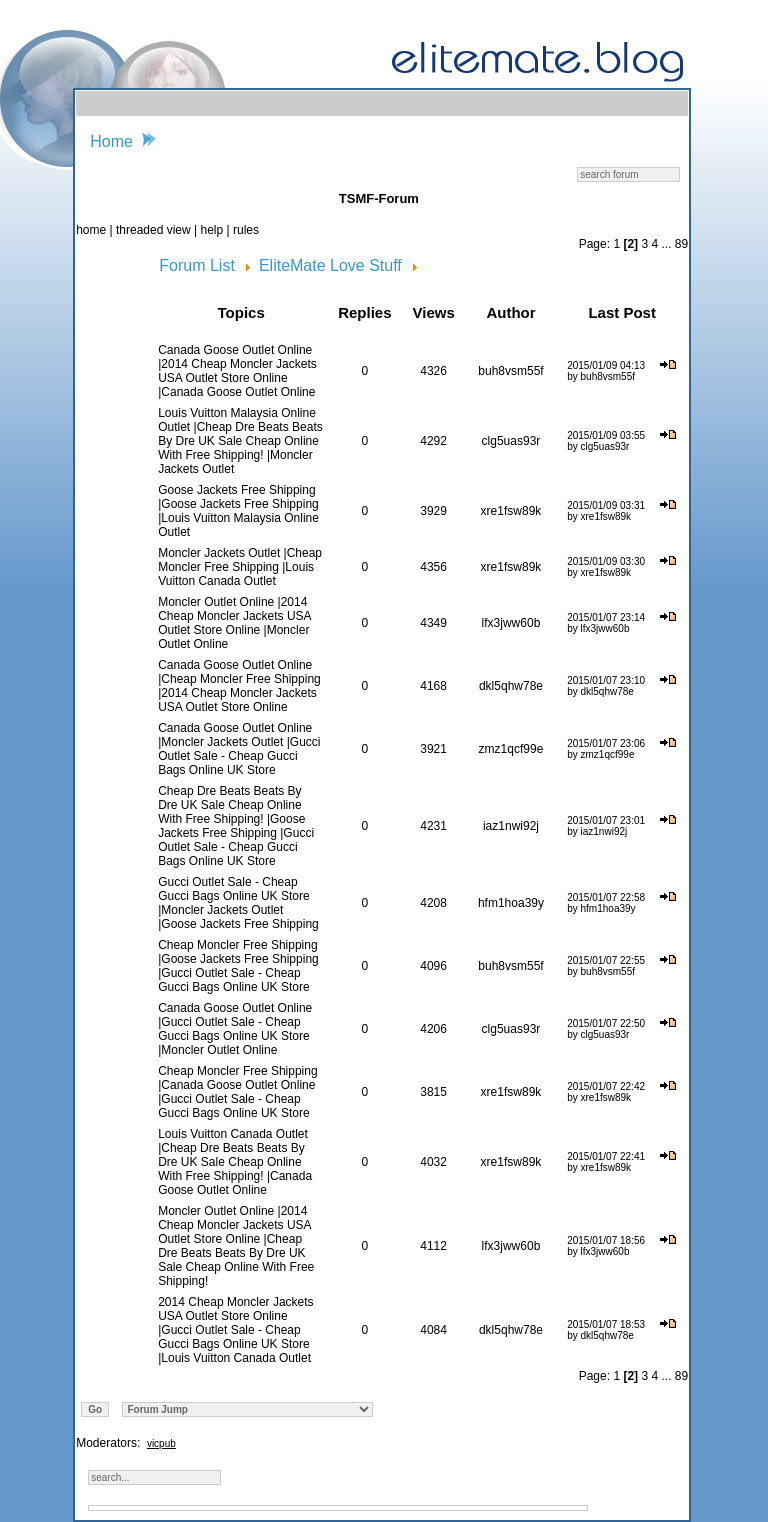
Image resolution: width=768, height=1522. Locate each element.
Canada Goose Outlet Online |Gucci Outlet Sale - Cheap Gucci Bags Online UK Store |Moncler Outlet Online (235, 1029)
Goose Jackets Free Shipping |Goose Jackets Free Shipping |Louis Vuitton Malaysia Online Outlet (238, 511)
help (212, 230)
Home (111, 141)
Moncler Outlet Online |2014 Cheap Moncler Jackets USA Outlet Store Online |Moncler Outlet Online (234, 623)
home (92, 230)
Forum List (197, 265)
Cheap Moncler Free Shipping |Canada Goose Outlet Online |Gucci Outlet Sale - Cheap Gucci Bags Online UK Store (237, 1092)
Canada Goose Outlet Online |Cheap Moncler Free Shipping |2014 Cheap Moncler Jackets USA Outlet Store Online (239, 686)
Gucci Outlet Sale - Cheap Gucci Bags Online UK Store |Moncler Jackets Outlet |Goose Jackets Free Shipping (238, 903)
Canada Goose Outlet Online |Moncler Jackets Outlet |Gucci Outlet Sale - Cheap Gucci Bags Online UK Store (239, 749)
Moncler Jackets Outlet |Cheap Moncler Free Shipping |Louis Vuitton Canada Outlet (240, 567)
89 (681, 244)
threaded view (153, 230)
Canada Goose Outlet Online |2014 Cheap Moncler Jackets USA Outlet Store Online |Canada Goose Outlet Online (237, 371)
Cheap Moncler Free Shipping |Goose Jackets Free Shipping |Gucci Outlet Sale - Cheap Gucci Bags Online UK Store (238, 966)
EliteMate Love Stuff (330, 265)
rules (246, 230)
